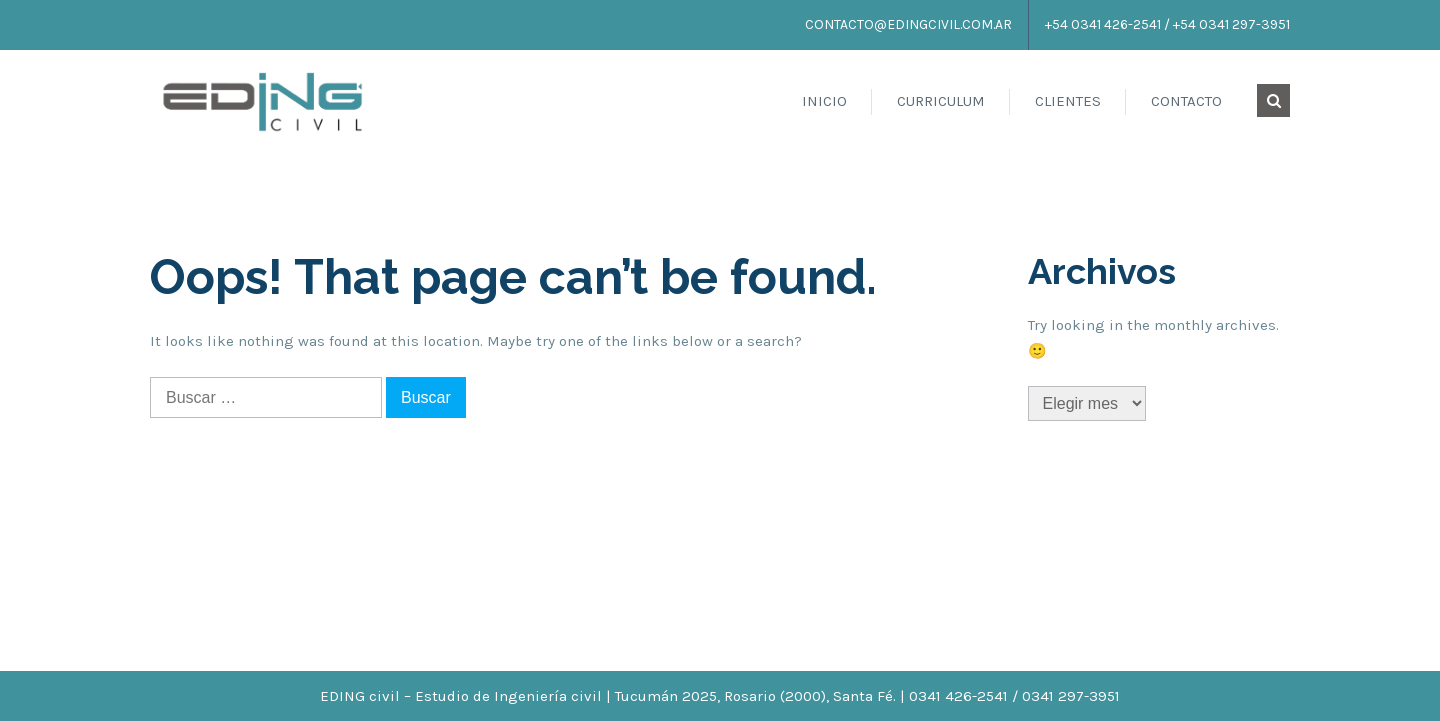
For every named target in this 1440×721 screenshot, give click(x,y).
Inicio (824, 101)
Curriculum (941, 101)
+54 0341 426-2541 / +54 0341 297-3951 (1167, 24)
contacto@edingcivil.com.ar (908, 24)
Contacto (1186, 101)
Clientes (1068, 101)
